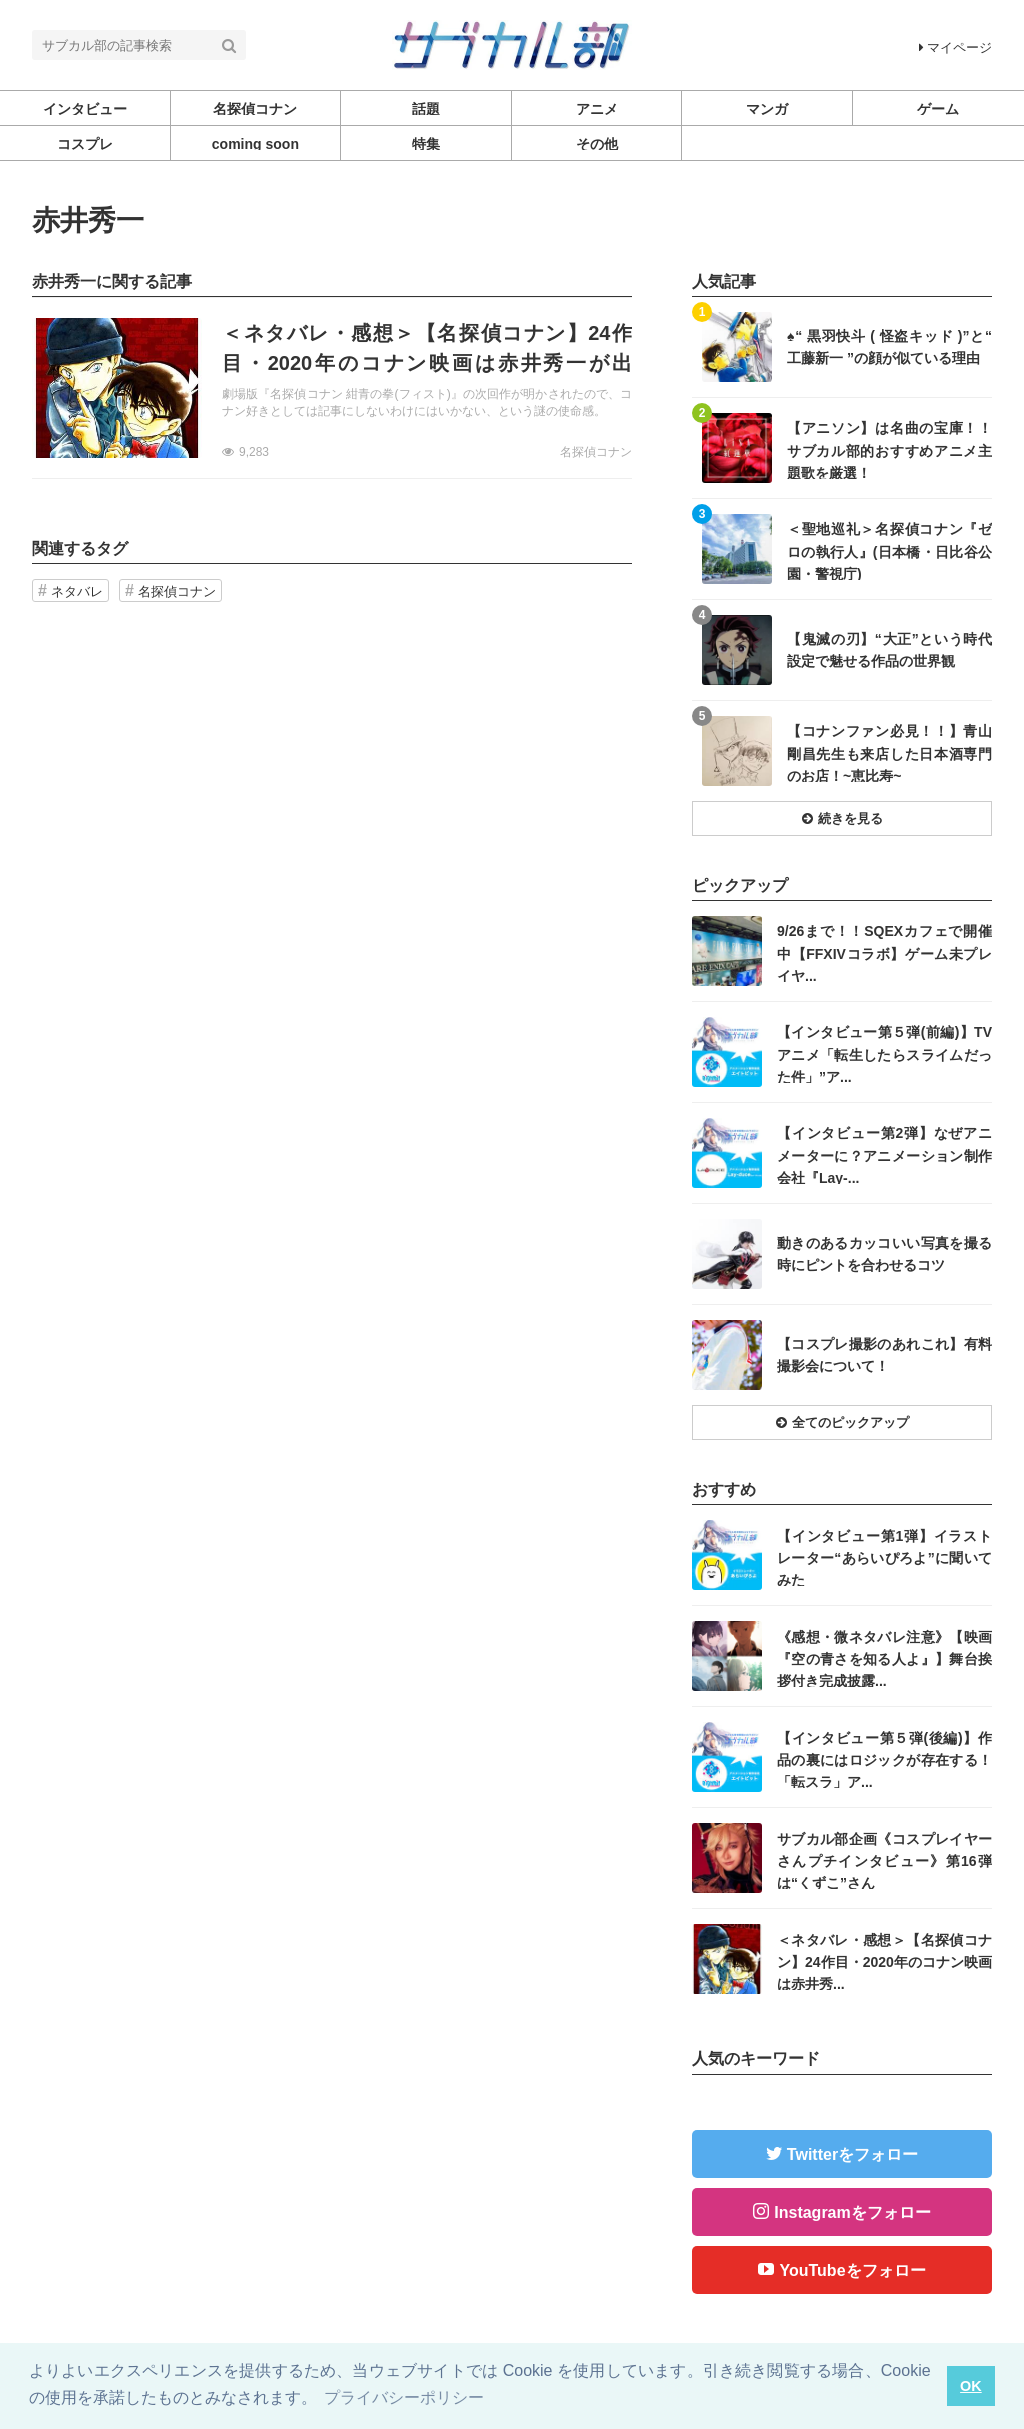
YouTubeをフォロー (852, 2270)
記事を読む (332, 388)
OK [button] (971, 2386)
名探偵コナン (596, 452)
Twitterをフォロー (852, 2154)
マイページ (955, 47)
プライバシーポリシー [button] (404, 2397)
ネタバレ (77, 591)
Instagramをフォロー (852, 2212)
